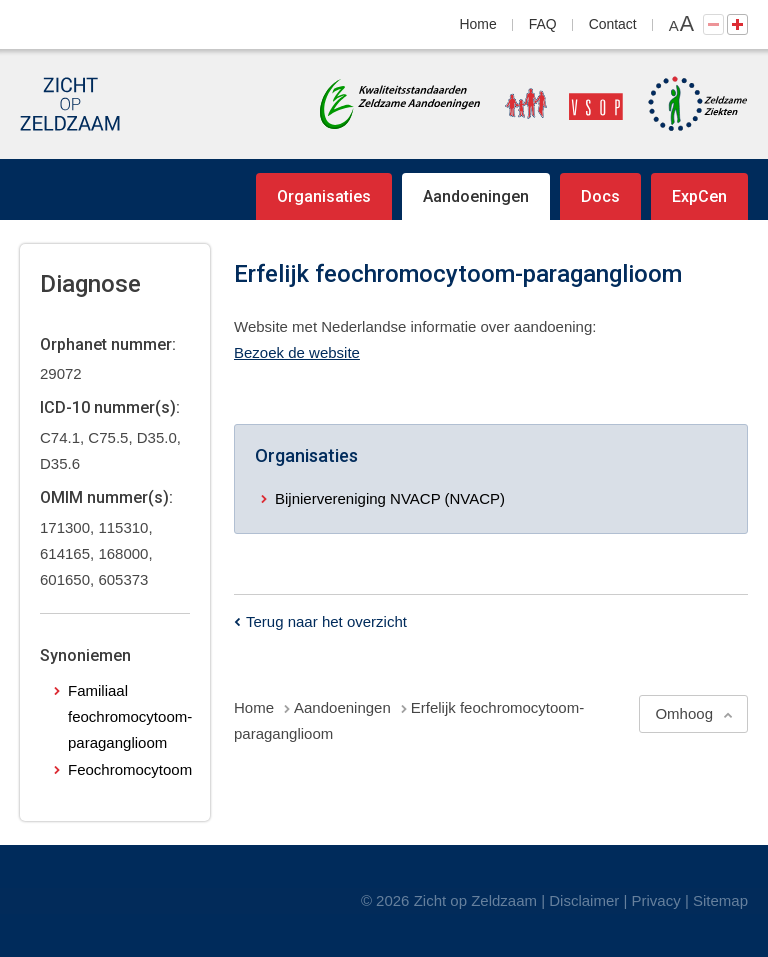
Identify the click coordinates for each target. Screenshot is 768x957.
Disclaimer (584, 900)
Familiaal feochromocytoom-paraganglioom (130, 717)
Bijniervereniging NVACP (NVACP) (390, 498)
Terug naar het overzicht (326, 621)
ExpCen (699, 196)
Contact (613, 24)
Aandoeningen (476, 196)
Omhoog (684, 713)
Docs (600, 196)
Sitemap (720, 900)
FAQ (543, 24)
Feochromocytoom (130, 769)
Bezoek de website (297, 352)
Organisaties (324, 196)
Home (478, 24)
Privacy (656, 900)
